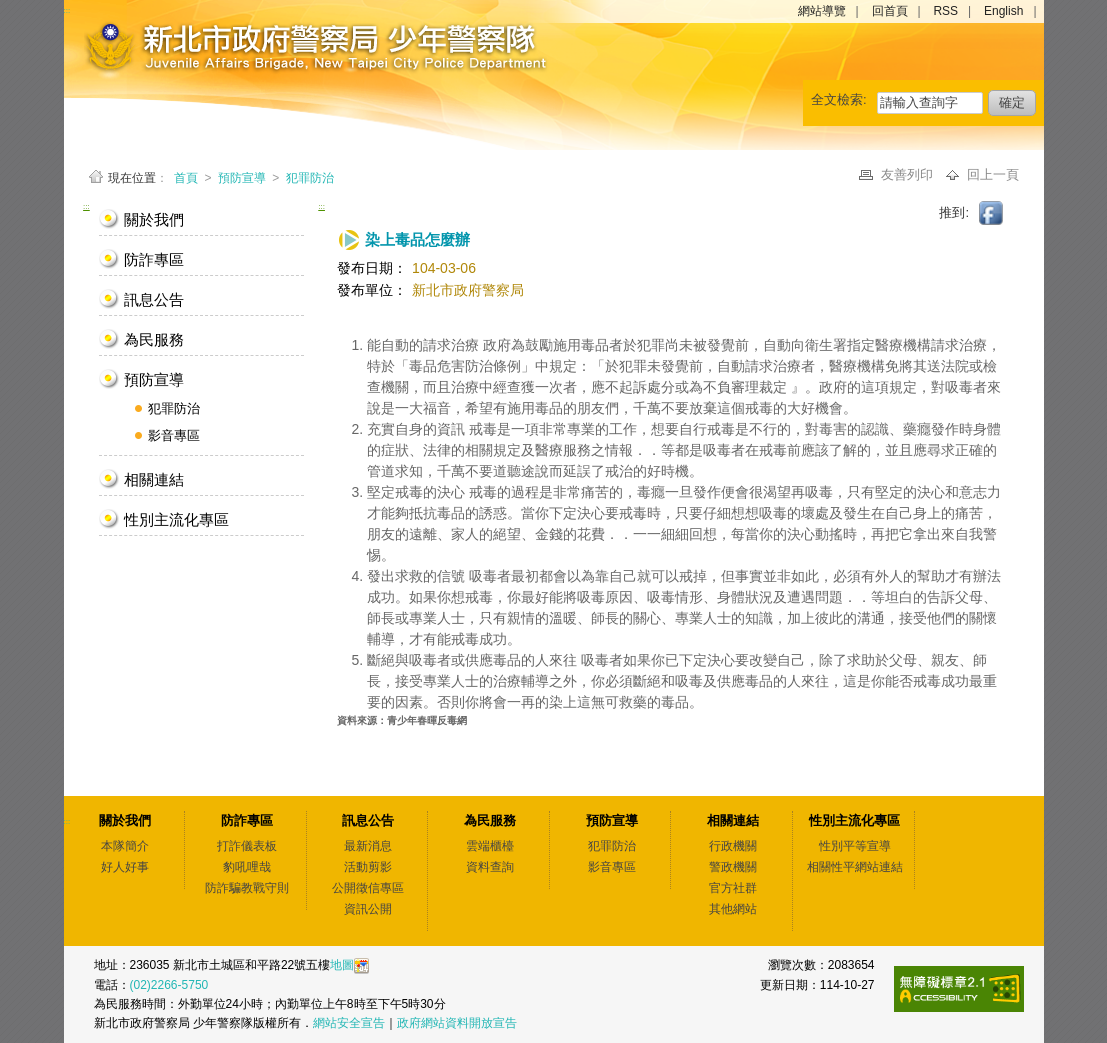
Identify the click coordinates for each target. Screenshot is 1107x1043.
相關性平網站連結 (855, 867)
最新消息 (368, 846)
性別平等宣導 (855, 846)
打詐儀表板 (247, 846)
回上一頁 (993, 174)
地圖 (342, 965)
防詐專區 (154, 259)
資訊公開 (368, 909)
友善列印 (909, 174)
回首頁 (890, 11)
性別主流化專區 (176, 519)
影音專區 (174, 435)
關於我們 (154, 219)
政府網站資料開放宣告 (457, 1023)
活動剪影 (368, 867)
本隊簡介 (125, 846)
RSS (945, 11)
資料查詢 (490, 867)
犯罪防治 (310, 178)
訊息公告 (154, 299)
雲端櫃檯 (490, 846)
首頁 (187, 178)
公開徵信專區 (368, 888)
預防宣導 (242, 178)
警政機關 (733, 867)
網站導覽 (822, 11)
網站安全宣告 (349, 1023)
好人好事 (125, 867)
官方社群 (733, 888)
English (1003, 11)
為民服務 (154, 339)
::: (86, 206)
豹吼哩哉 (247, 867)
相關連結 (154, 479)
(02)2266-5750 (169, 985)
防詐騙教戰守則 (247, 888)
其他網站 (733, 909)
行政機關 (733, 846)
